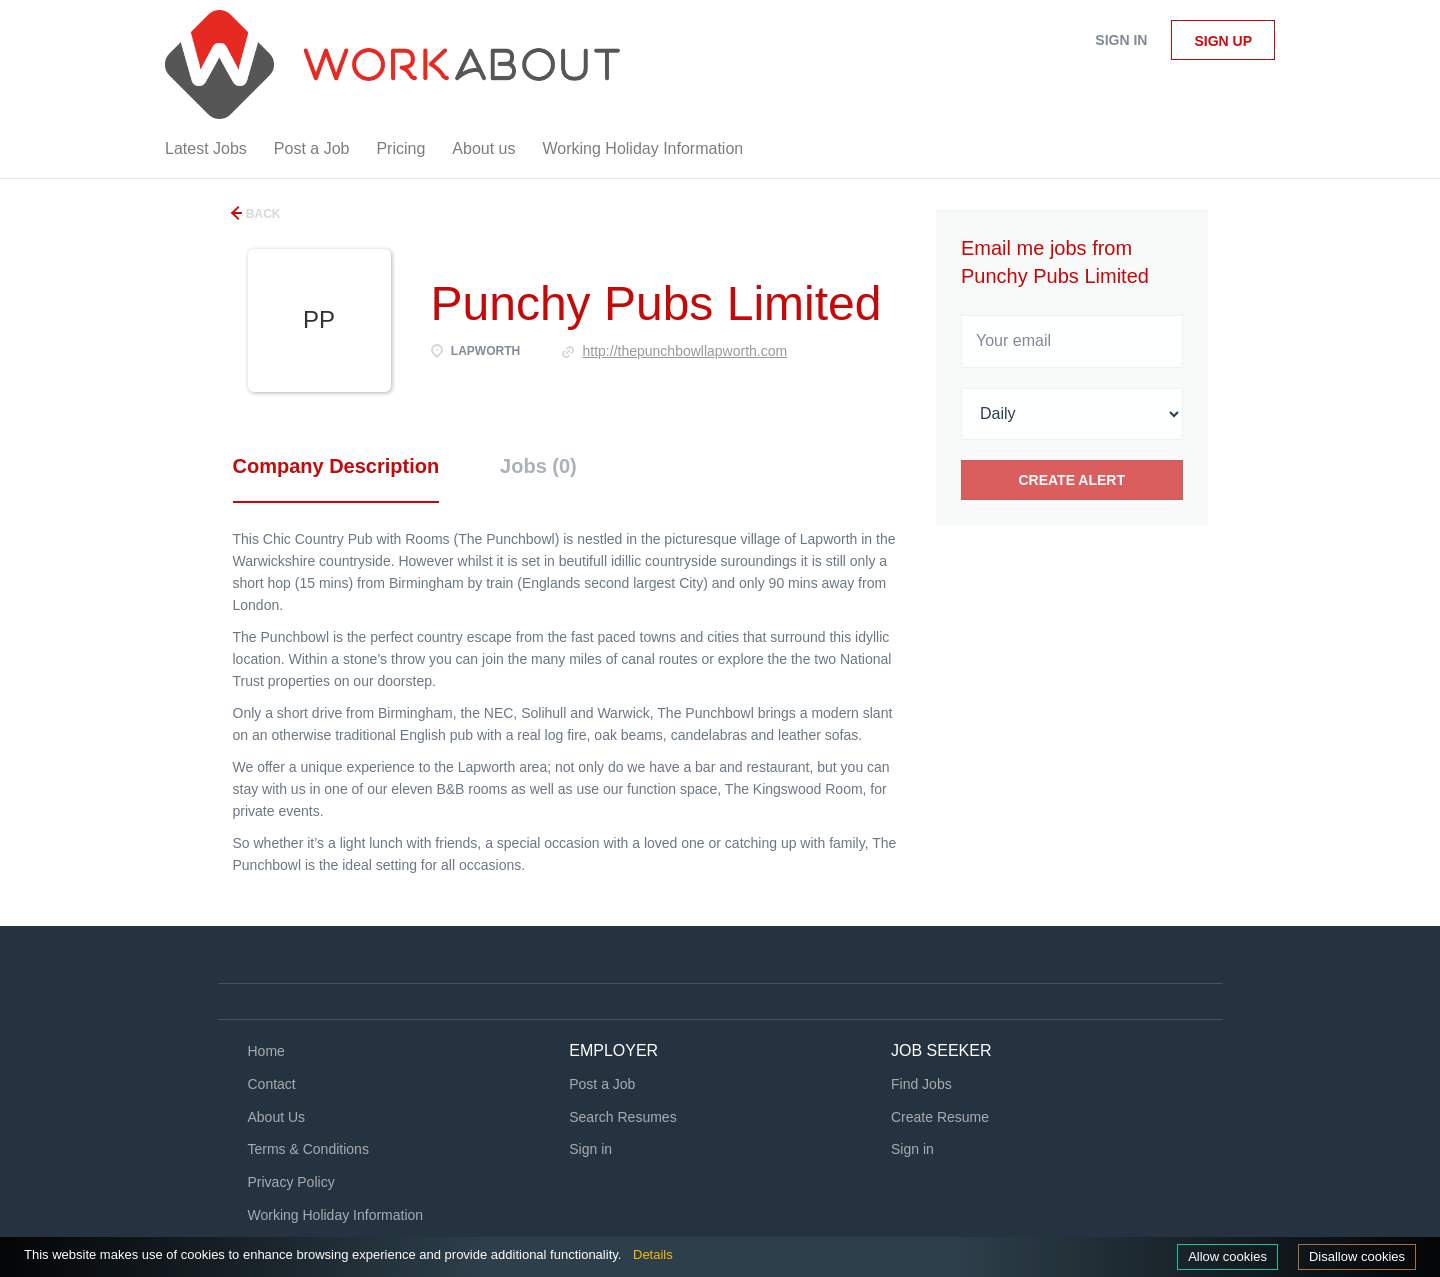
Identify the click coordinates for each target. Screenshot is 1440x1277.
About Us (277, 1117)
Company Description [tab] (336, 466)
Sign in (1121, 40)
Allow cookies (1227, 1256)
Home (266, 1051)
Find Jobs (921, 1084)
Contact (272, 1084)
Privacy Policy (291, 1182)
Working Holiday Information (336, 1215)
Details (653, 1254)
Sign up (1223, 41)
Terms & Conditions (308, 1149)
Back (262, 214)
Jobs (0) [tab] (538, 466)
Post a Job (602, 1084)
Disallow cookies (1357, 1256)
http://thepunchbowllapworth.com (685, 351)
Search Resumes (622, 1117)
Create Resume (940, 1117)
